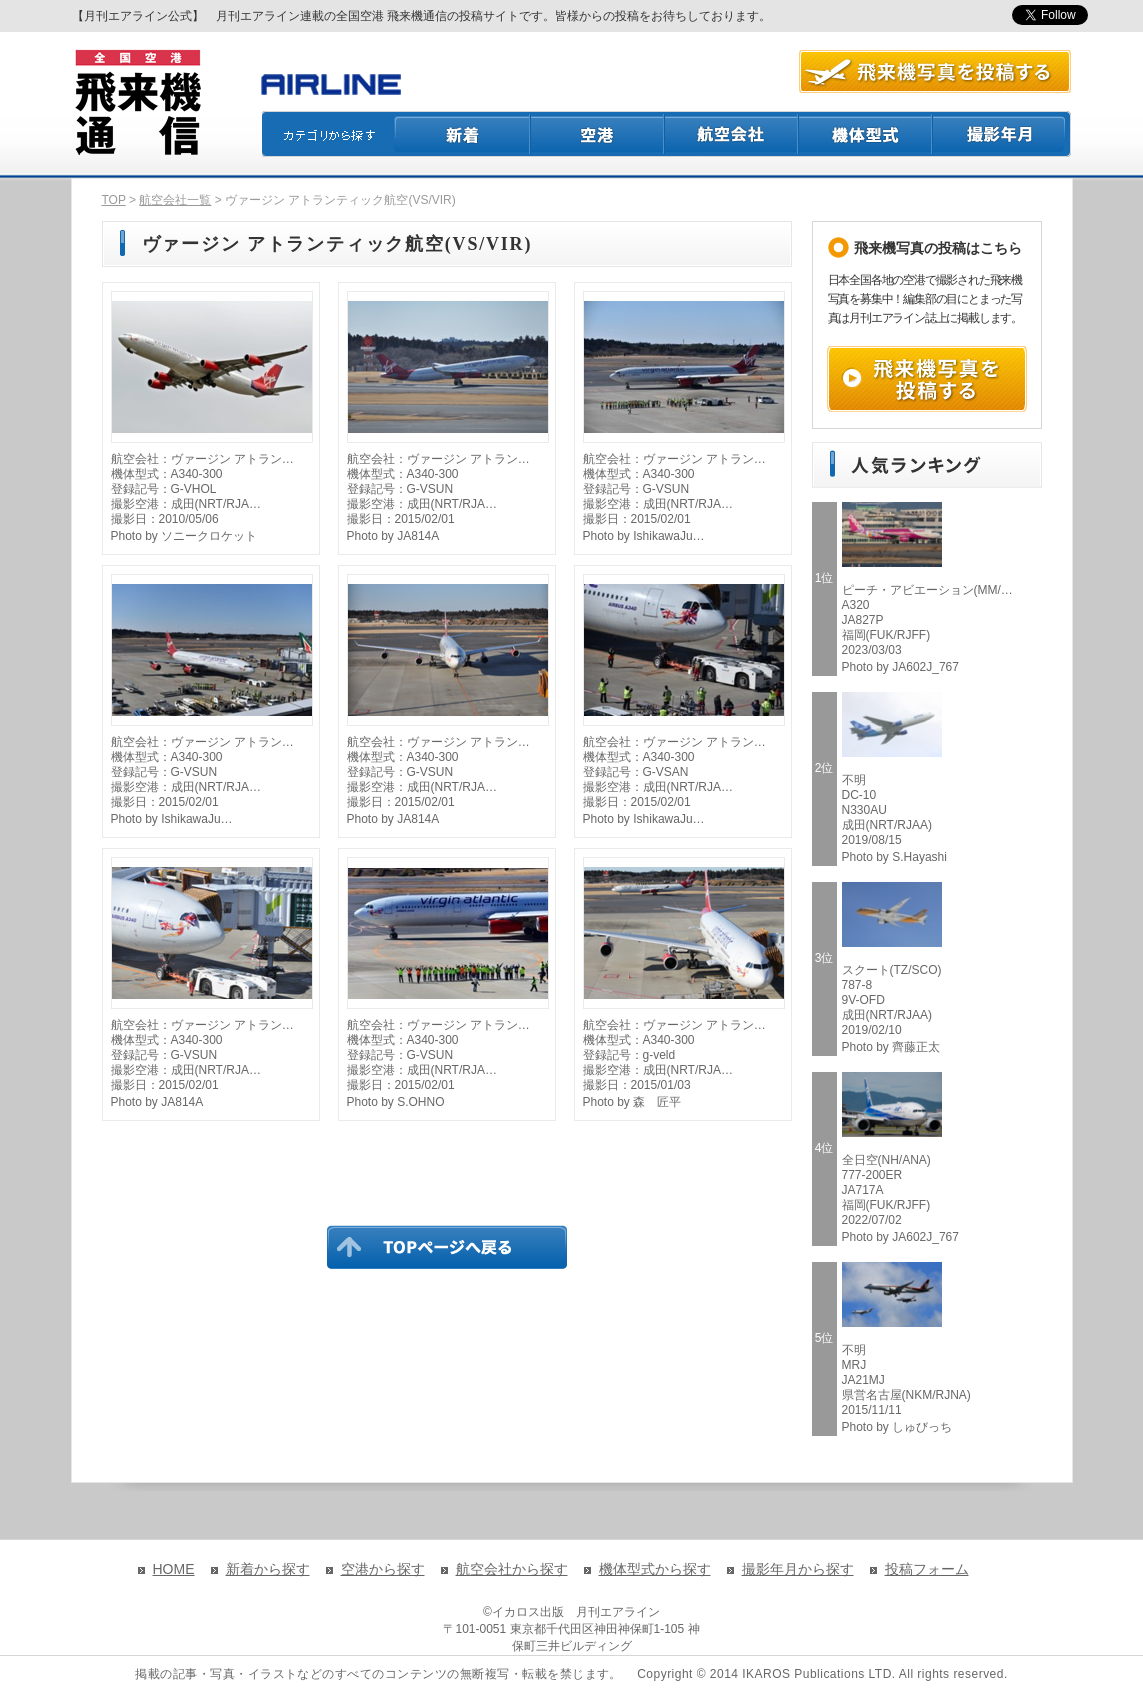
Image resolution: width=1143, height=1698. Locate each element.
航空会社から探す (512, 1569)
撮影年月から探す (798, 1569)
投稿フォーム (927, 1569)
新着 (462, 134)
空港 (598, 134)
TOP (114, 200)
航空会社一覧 (175, 200)
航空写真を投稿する (935, 71)
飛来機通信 (137, 103)
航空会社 (732, 134)
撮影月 (1002, 134)
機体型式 (866, 134)
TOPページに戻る (447, 1247)
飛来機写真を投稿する (927, 379)
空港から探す (383, 1569)
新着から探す (268, 1569)
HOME (174, 1569)
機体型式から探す (655, 1569)
